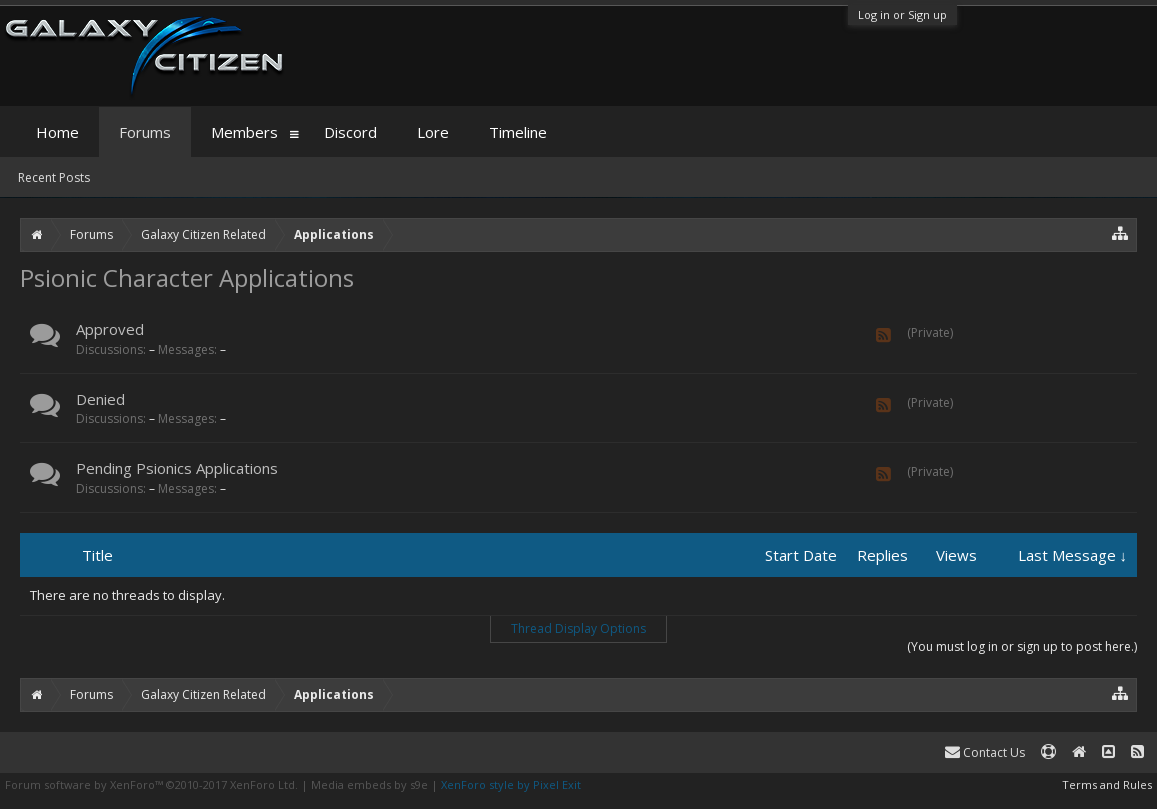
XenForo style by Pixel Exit (511, 784)
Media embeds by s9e (369, 784)
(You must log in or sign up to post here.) (1022, 646)
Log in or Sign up (902, 14)
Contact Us (985, 752)
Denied (100, 399)
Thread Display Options (578, 628)
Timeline (518, 132)
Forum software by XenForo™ (151, 784)
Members (244, 132)
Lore (433, 132)
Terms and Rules (1107, 784)
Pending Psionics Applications (177, 468)
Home (57, 132)
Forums (145, 132)
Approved (110, 329)
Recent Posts (54, 177)
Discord (350, 132)
